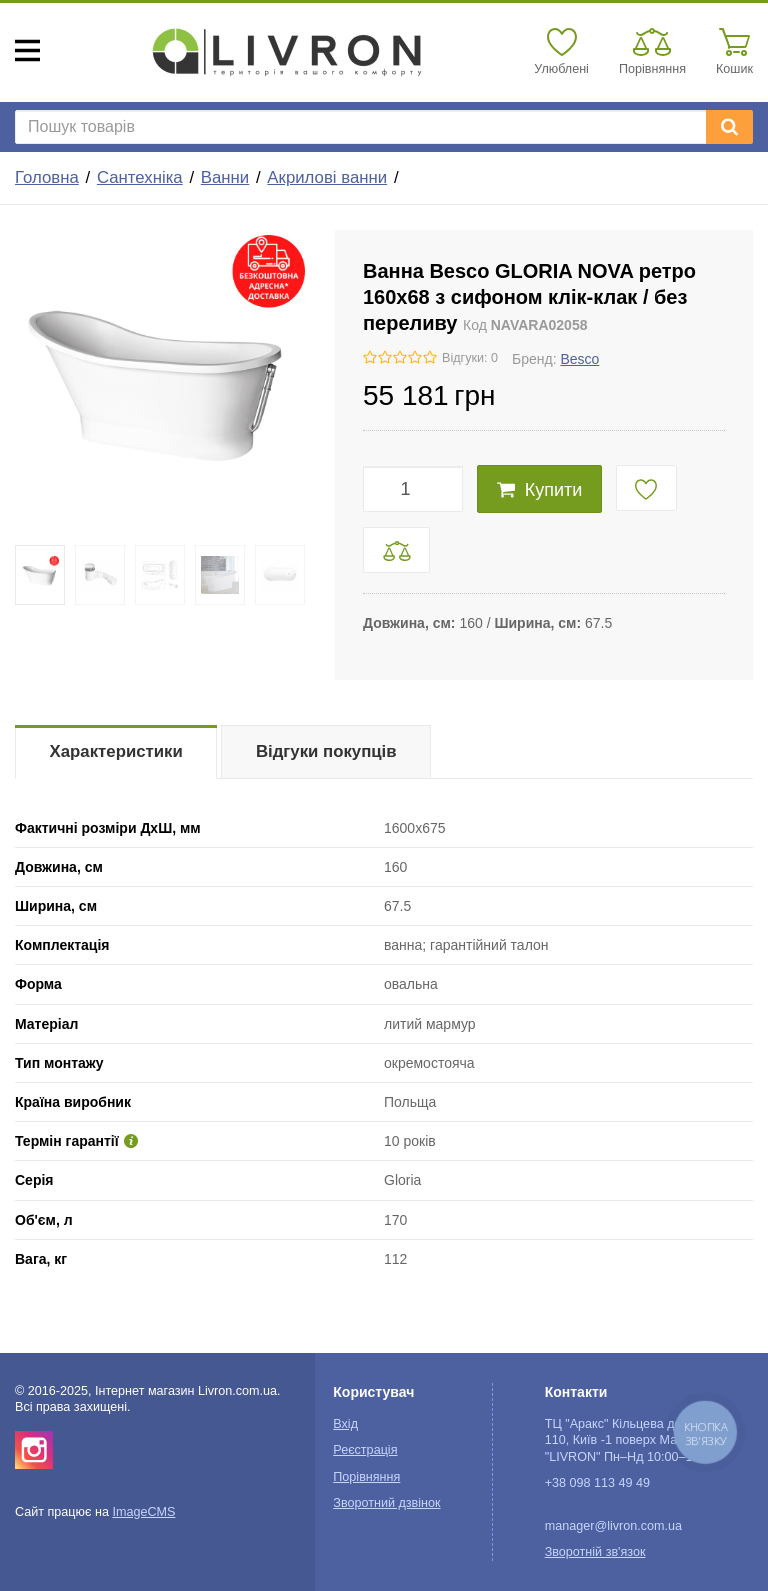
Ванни (225, 177)
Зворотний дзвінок (386, 1503)
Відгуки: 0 (470, 358)
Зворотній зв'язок (595, 1552)
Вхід (345, 1424)
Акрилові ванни (327, 177)
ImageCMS (143, 1512)
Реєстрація (365, 1450)
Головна (47, 177)
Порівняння (366, 1477)
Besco (579, 359)
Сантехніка (140, 177)
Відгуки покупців (326, 751)
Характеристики (116, 751)
